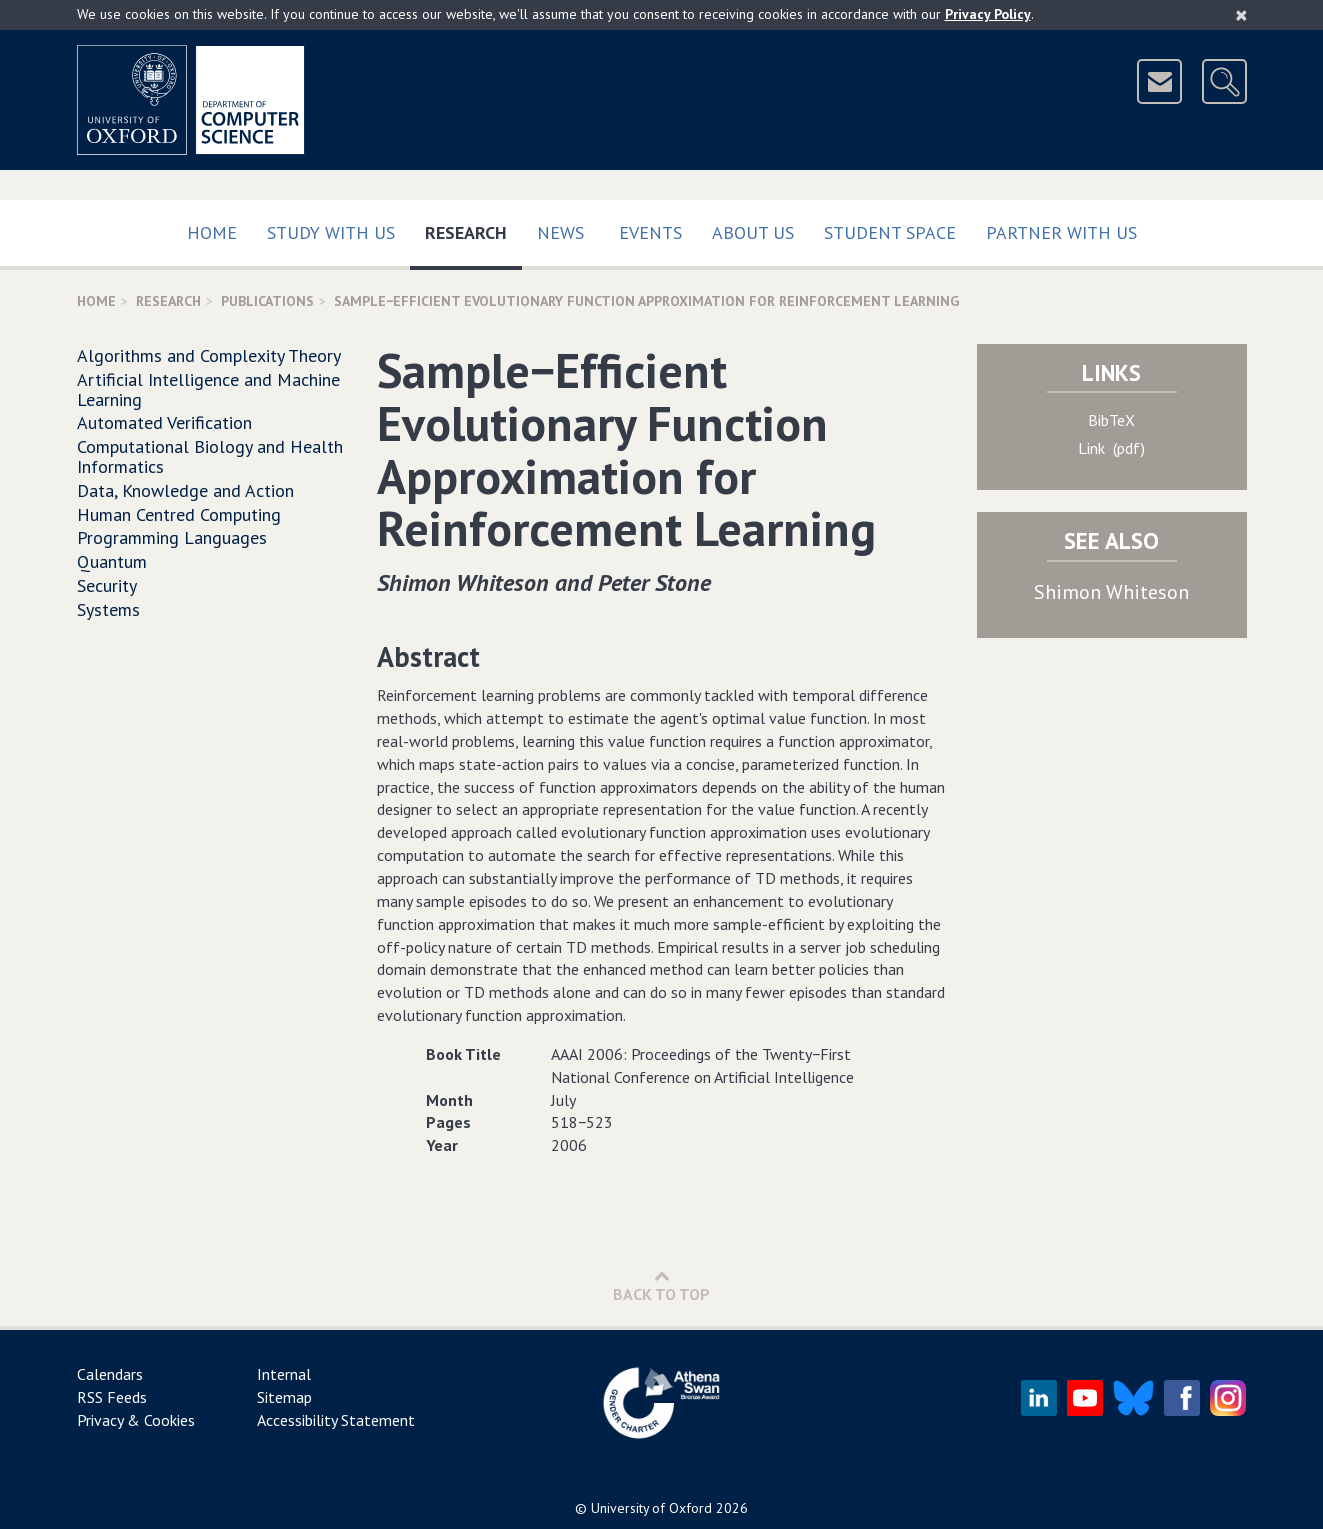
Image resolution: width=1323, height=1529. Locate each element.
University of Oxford (651, 1508)
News (560, 232)
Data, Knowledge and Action (185, 490)
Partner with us (1061, 232)
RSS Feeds (112, 1397)
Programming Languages (172, 537)
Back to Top (661, 1285)
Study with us (331, 232)
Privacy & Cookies (136, 1420)
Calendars (110, 1374)
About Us (753, 232)
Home (212, 232)
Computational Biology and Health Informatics (210, 456)
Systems (108, 609)
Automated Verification (164, 422)
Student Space (890, 232)
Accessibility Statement (336, 1420)
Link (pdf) (1111, 448)
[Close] (1241, 15)
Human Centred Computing (179, 514)
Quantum (112, 561)
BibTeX (1111, 420)
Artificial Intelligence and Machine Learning (208, 389)
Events (650, 232)
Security (107, 585)
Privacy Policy (988, 14)
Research (473, 228)
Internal (284, 1374)
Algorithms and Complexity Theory (209, 355)
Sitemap (284, 1397)
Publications (267, 301)
